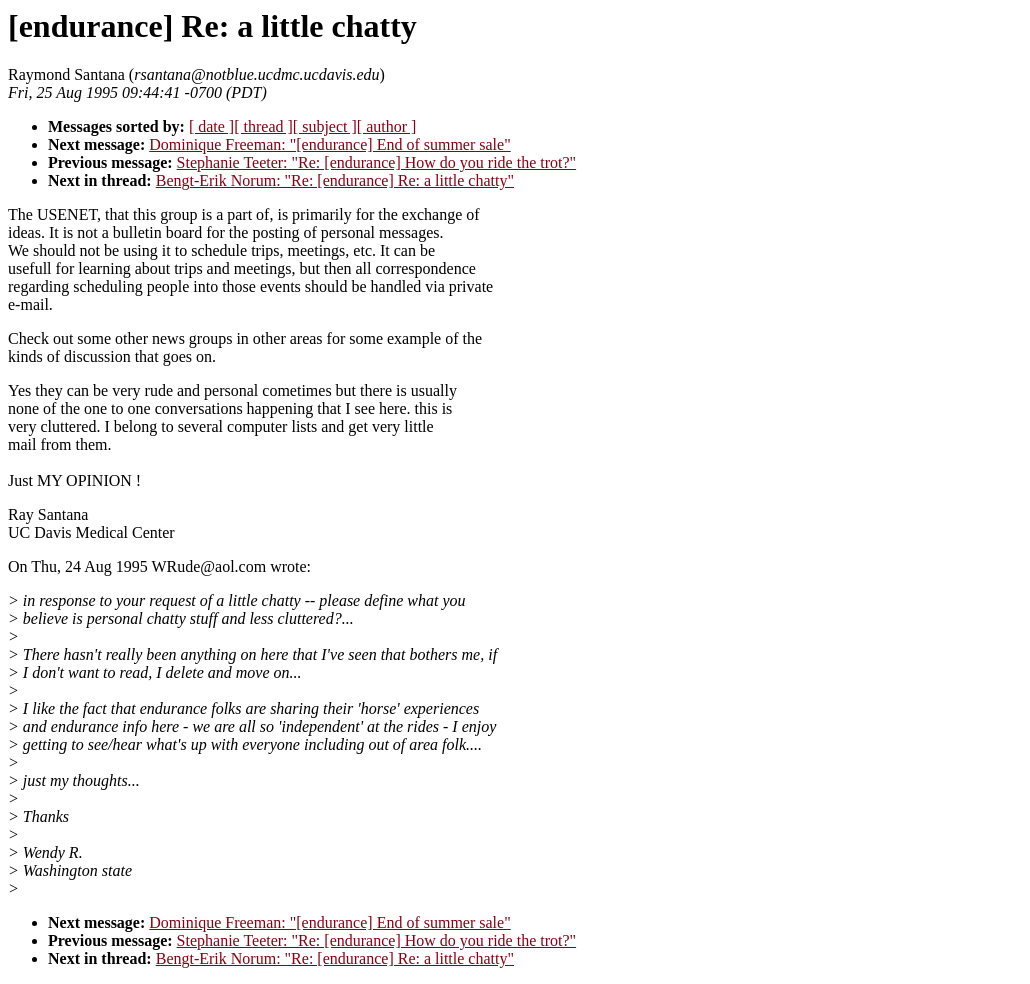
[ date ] (211, 126)
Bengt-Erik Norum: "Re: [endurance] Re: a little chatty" (335, 180)
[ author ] (387, 126)
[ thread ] (263, 126)
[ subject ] (325, 126)
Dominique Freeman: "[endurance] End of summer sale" (329, 144)
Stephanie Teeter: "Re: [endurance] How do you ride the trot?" (377, 162)
